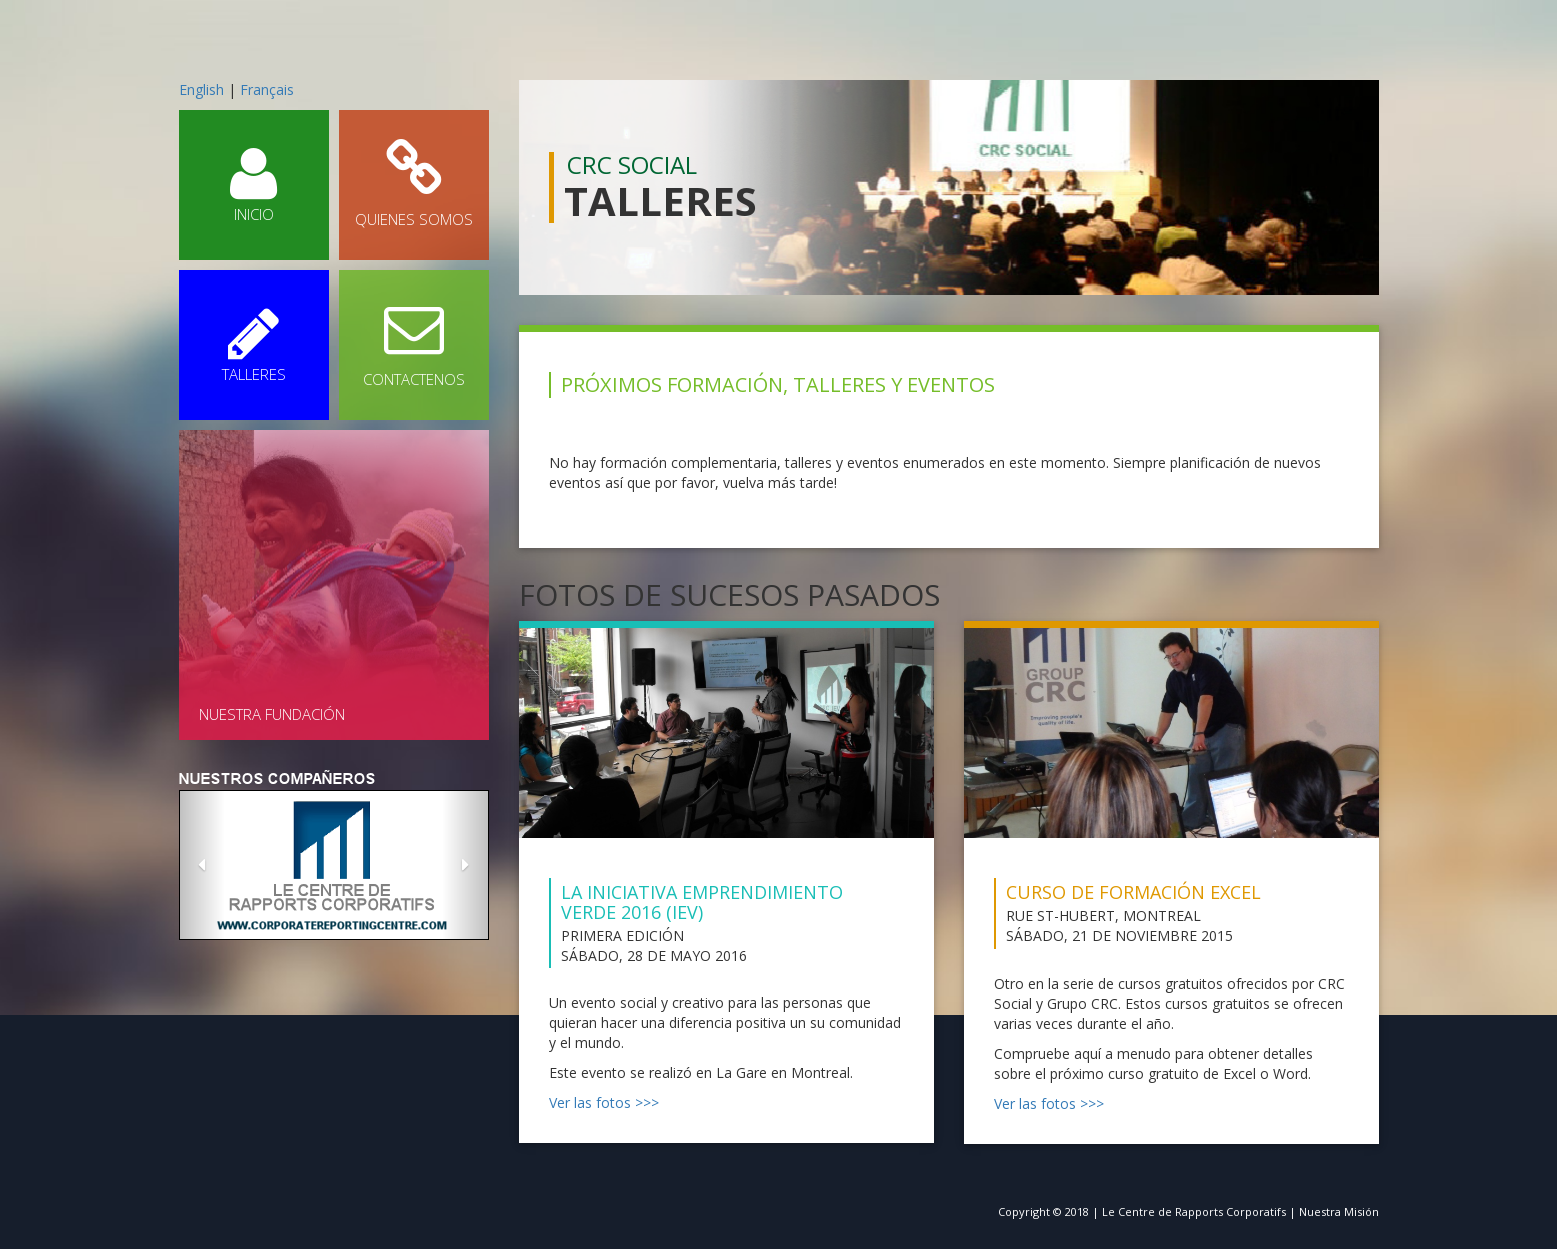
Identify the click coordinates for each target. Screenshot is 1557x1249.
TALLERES (254, 344)
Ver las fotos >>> (604, 1102)
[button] (202, 865)
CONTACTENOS (414, 344)
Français (267, 89)
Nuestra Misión (1339, 1211)
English (201, 89)
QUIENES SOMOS (414, 184)
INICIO (254, 184)
